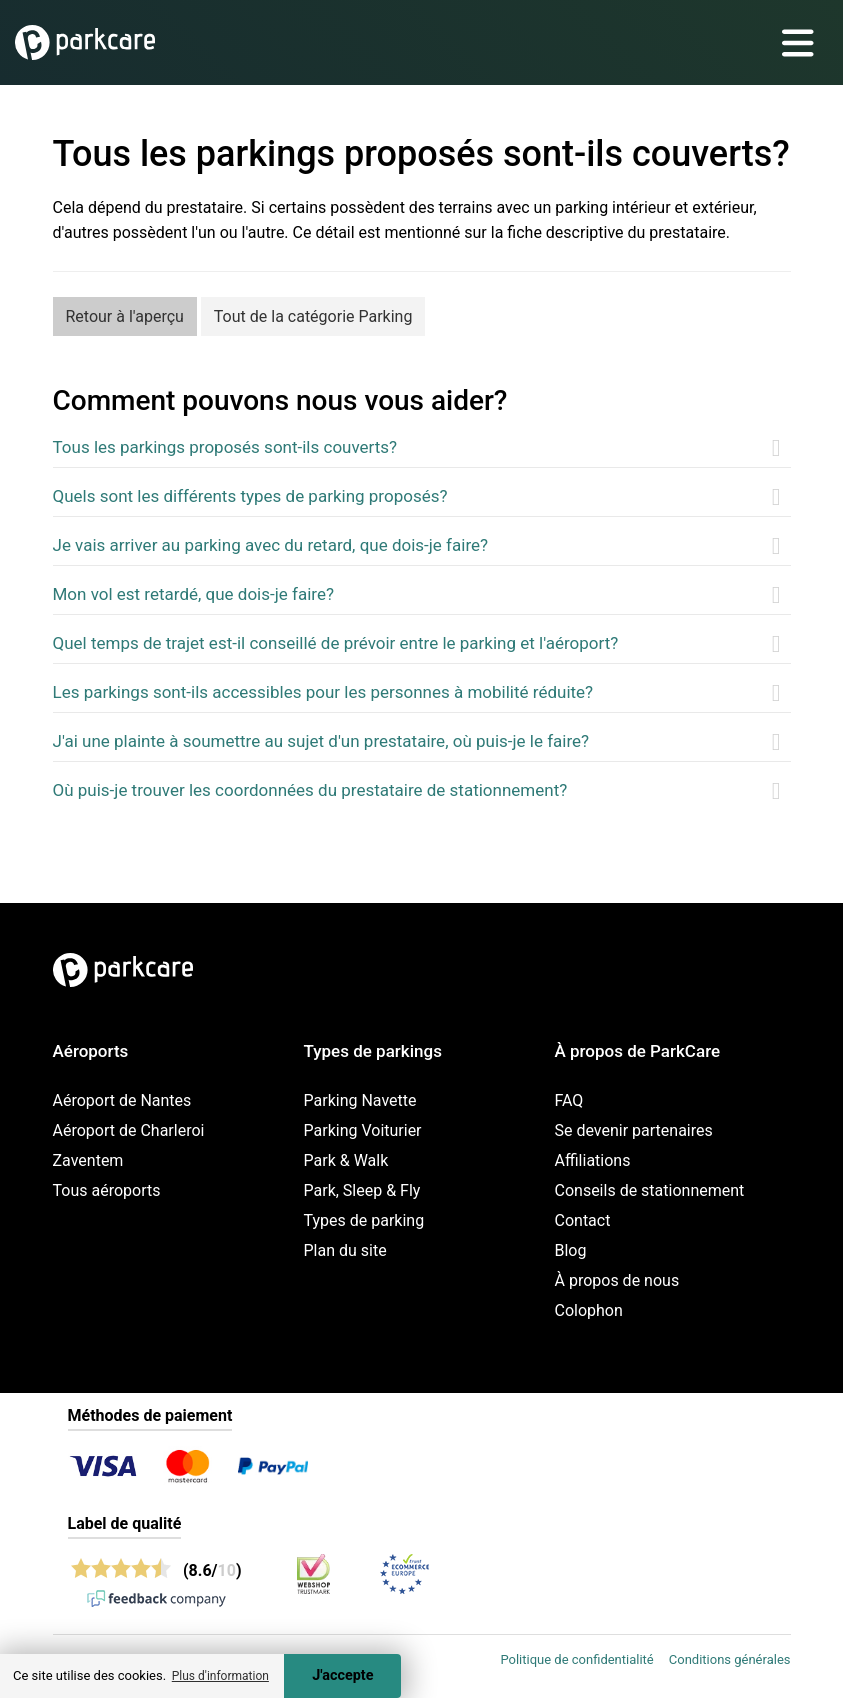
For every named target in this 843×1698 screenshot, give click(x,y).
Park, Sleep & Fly (362, 1190)
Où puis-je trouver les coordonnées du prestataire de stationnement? (310, 790)
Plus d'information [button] (220, 1676)
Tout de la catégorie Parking (313, 316)
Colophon (589, 1310)
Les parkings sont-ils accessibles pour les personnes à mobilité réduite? (323, 692)
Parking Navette (360, 1100)
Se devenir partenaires (634, 1130)
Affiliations (593, 1160)
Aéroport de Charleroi (129, 1130)
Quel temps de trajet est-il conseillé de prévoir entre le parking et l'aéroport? (336, 643)
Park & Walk (346, 1160)
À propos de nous (617, 1280)
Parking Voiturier (363, 1130)
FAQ (569, 1100)
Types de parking (364, 1220)
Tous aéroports (107, 1190)
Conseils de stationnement (650, 1190)
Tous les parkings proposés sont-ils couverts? (225, 447)
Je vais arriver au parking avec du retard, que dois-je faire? (271, 545)
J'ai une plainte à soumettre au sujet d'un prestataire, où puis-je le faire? (321, 741)
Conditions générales (730, 1659)
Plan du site (345, 1250)
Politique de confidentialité (576, 1659)
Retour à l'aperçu (125, 316)
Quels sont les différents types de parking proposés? (250, 496)
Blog (571, 1250)
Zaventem (88, 1160)
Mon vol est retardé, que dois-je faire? (193, 594)
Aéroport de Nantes (122, 1100)
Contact (583, 1220)
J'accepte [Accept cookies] (342, 1675)
